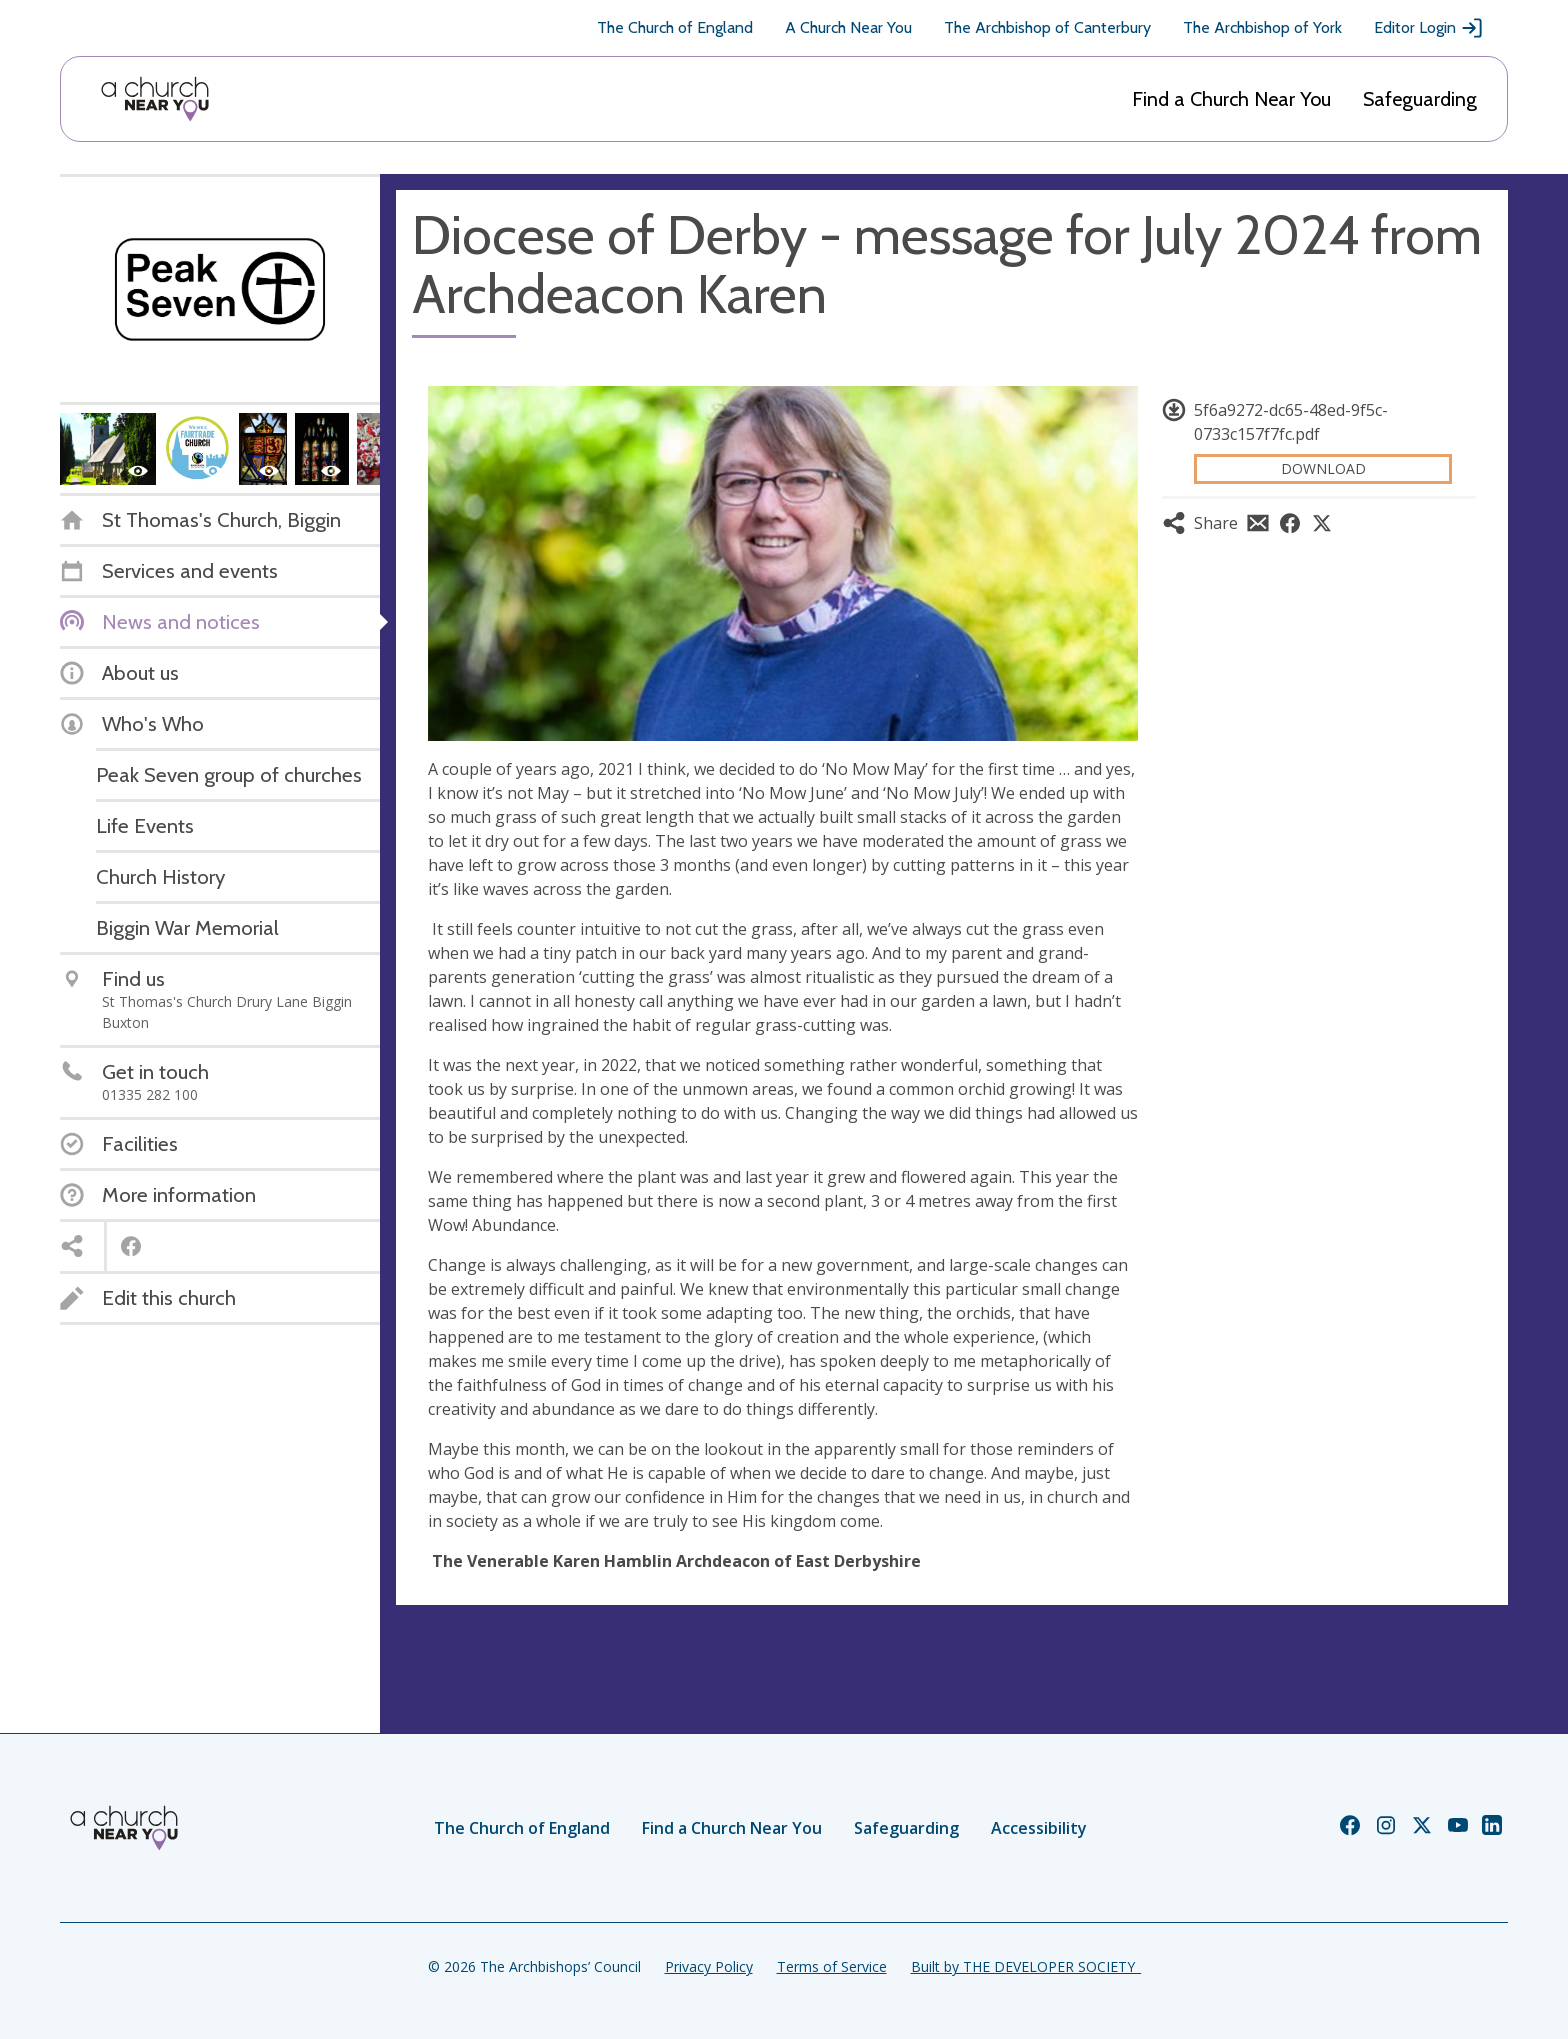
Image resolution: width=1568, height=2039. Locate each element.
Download (1323, 468)
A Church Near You (848, 27)
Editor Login (1429, 28)
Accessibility (1039, 1828)
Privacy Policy (709, 1966)
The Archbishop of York (1262, 27)
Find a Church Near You (1231, 99)
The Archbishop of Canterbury (1047, 27)
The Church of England (675, 27)
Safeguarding (1420, 99)
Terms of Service (832, 1966)
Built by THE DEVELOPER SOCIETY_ (1026, 1966)
